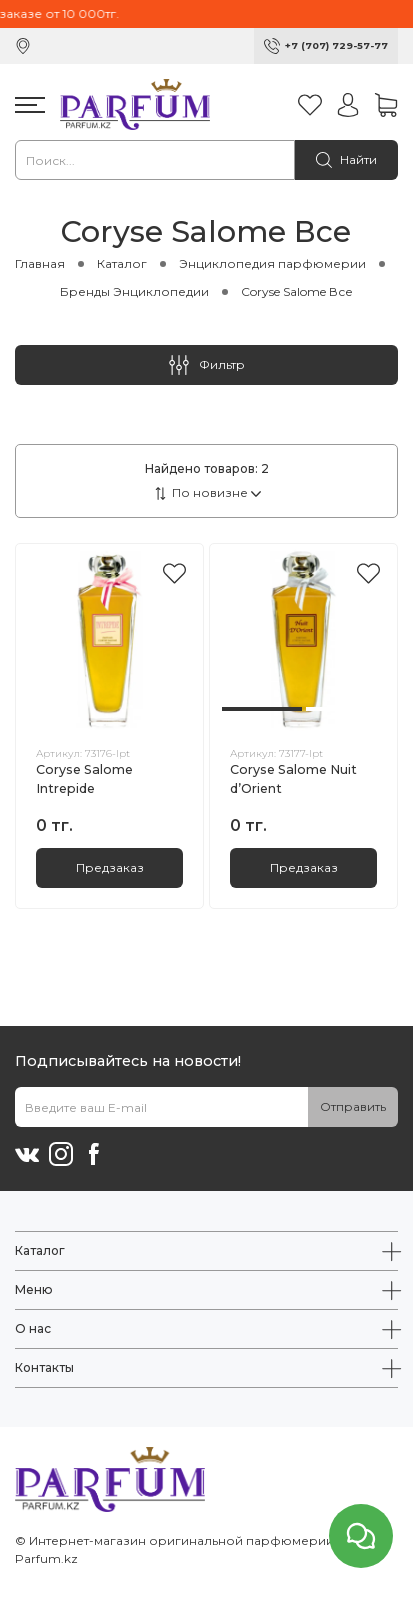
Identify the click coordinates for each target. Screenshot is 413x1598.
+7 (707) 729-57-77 (336, 45)
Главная (40, 263)
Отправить (353, 1106)
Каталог (122, 263)
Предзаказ (110, 867)
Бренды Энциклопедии (134, 291)
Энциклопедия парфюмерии (272, 263)
